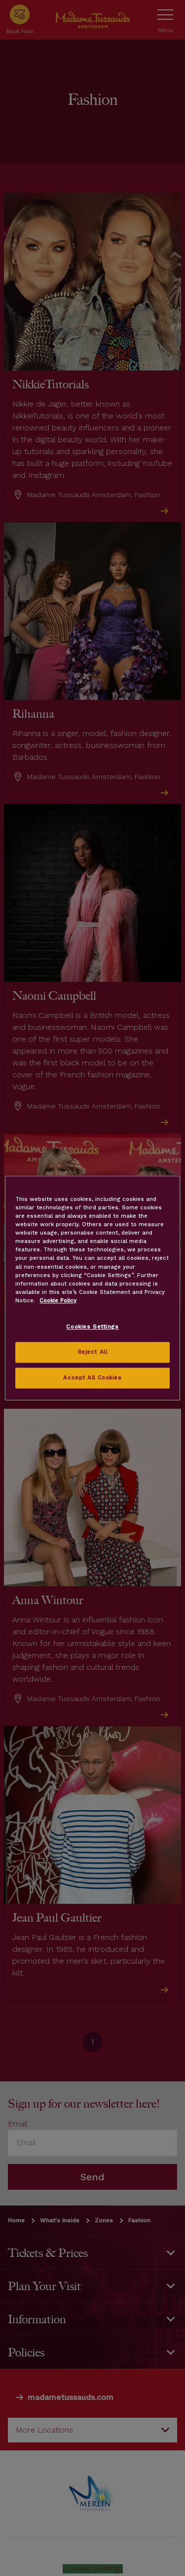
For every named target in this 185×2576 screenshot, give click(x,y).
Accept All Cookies (92, 1377)
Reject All (93, 1351)
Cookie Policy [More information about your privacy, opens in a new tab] (57, 1300)
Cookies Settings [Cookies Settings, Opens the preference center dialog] (92, 1326)
